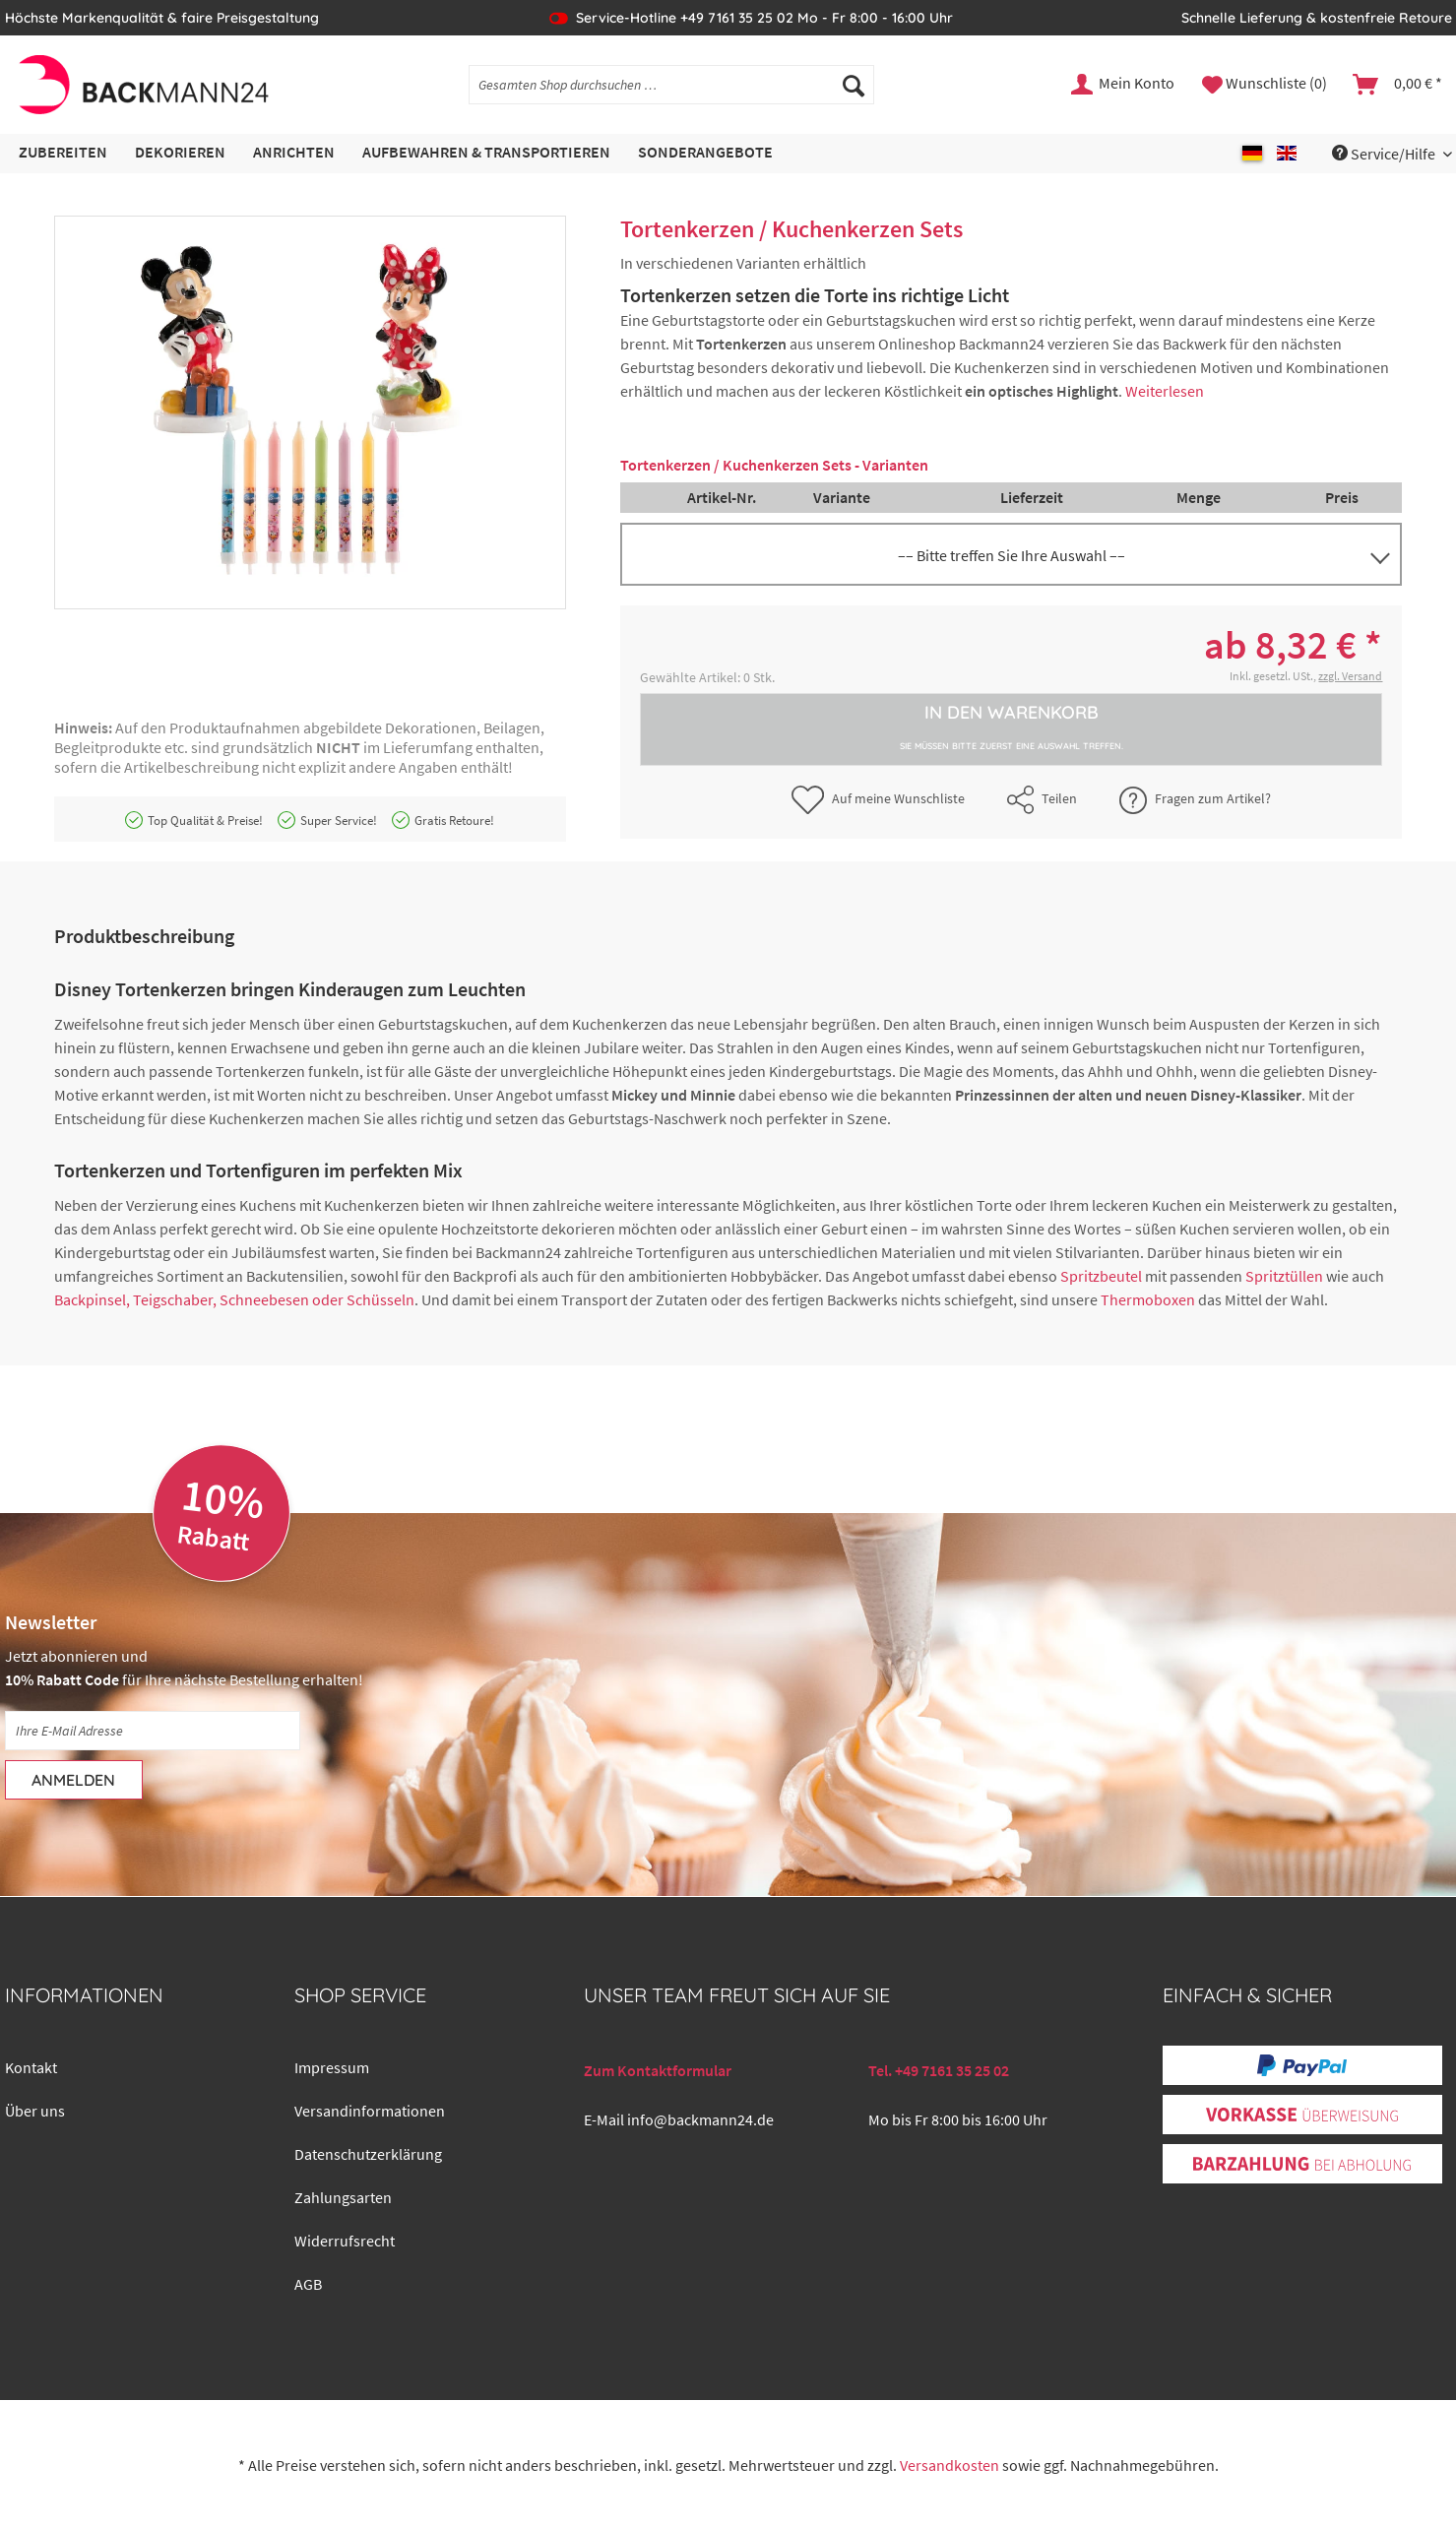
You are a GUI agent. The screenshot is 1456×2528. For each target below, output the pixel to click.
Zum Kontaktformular (657, 2070)
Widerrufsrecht (344, 2240)
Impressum (331, 2067)
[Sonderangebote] (705, 153)
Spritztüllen (1284, 1276)
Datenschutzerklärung (368, 2154)
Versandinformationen (369, 2110)
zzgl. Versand (1350, 675)
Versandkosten (949, 2465)
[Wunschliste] (1264, 84)
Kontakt (31, 2067)
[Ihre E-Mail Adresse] (152, 1730)
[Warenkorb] (1398, 84)
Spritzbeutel (1101, 1276)
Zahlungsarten (343, 2197)
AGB (308, 2284)
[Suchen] (853, 84)
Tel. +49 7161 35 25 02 (938, 2070)
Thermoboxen (1148, 1299)
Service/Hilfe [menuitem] (1385, 153)
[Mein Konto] (1123, 84)
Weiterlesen (1164, 391)
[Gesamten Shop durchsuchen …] (671, 84)
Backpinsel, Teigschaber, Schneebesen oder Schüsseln (234, 1299)
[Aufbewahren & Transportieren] (486, 153)
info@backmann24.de (700, 2119)
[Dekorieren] (180, 153)
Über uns (35, 2110)
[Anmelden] (74, 1780)
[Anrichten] (293, 153)
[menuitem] (671, 93)
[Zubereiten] (63, 153)
